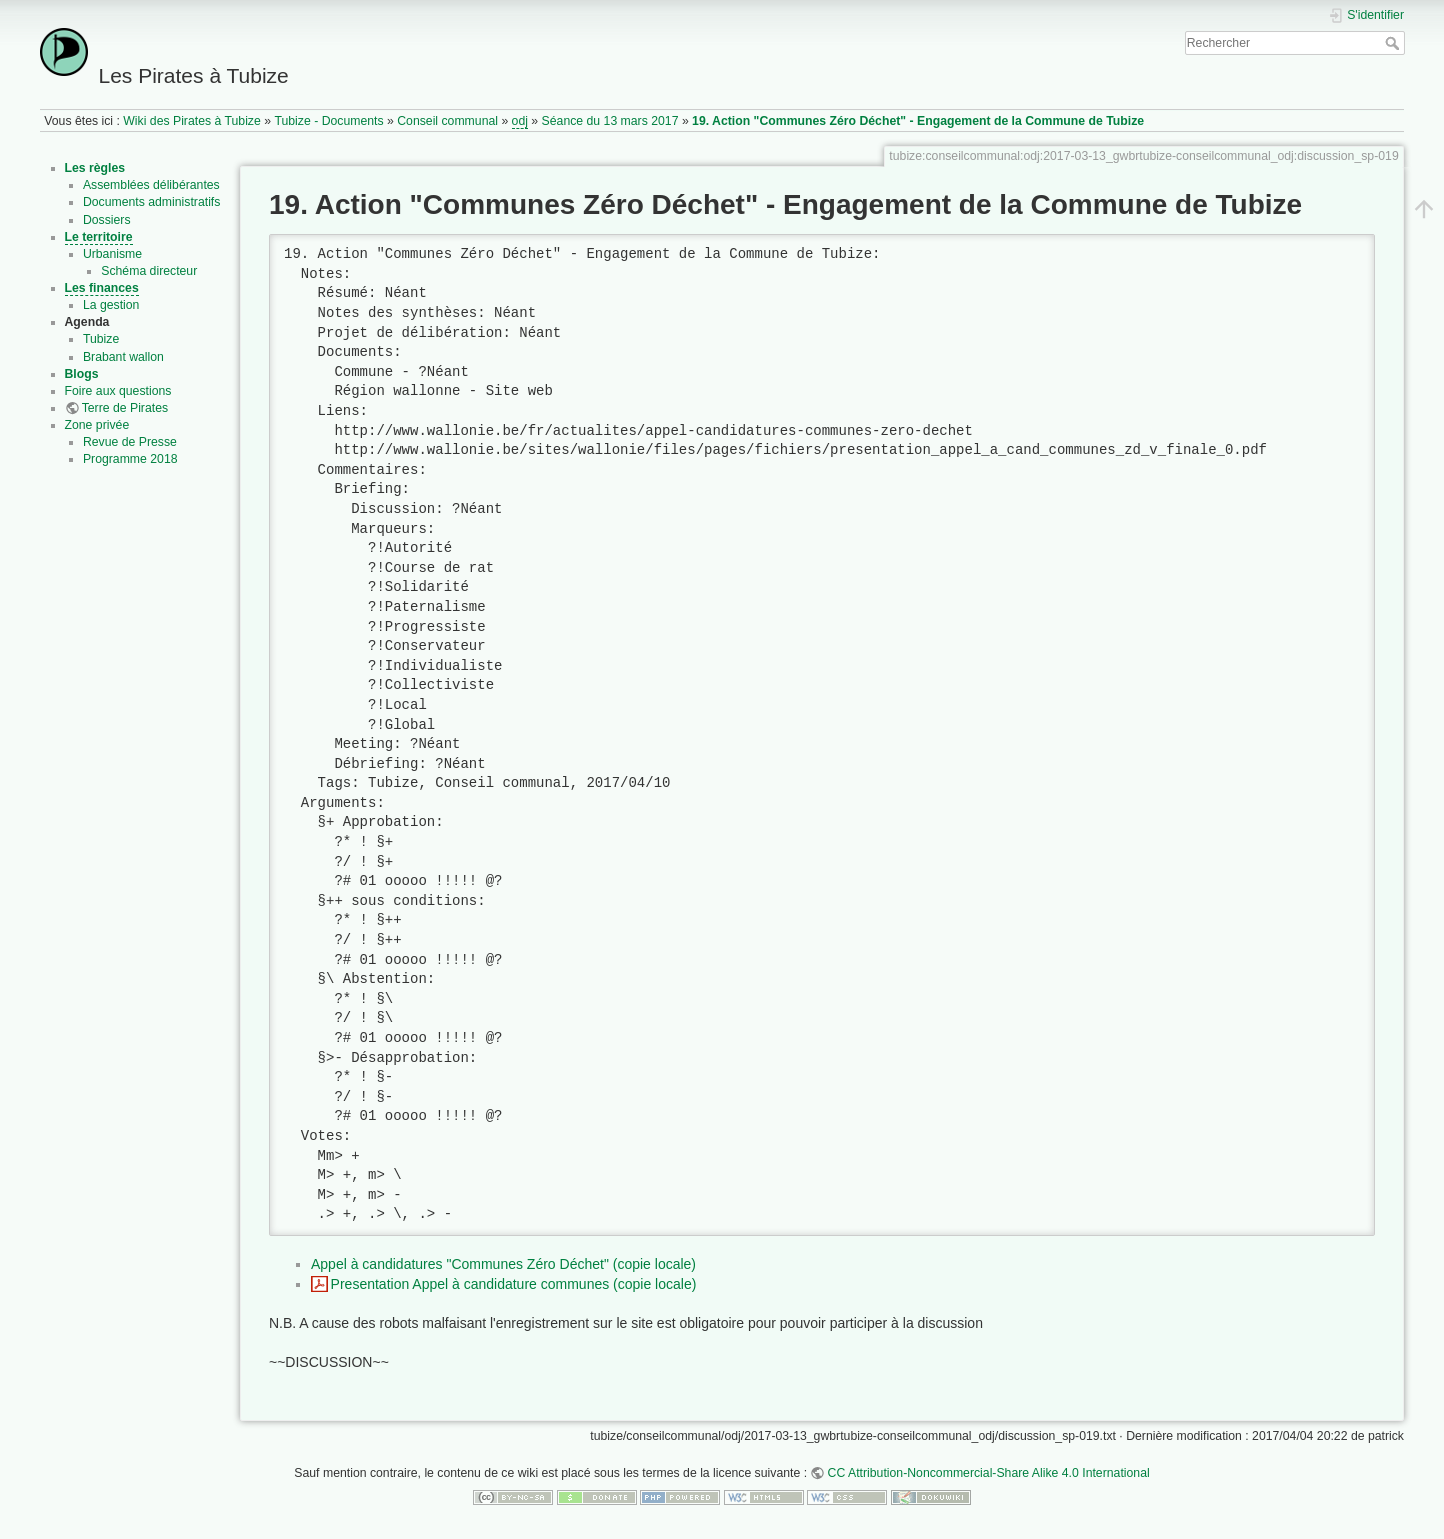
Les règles (95, 168)
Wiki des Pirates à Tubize (192, 121)
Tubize (101, 339)
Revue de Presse (130, 442)
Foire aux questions (118, 391)
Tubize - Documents (328, 121)
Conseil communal (447, 121)
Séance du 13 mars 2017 (610, 121)
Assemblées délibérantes (151, 185)
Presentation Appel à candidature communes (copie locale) (514, 1284)
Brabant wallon (123, 357)
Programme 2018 (130, 459)
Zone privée (97, 425)
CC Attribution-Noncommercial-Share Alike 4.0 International (989, 1473)
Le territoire (99, 237)
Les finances (102, 288)
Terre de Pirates (125, 408)
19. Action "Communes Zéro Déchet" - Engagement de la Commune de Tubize (918, 121)
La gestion (111, 305)
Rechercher (1394, 43)
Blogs (82, 374)
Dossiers (107, 220)
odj (520, 121)
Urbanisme (112, 254)
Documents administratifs (152, 202)
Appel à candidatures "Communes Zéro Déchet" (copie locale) (503, 1264)
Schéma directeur (149, 271)
